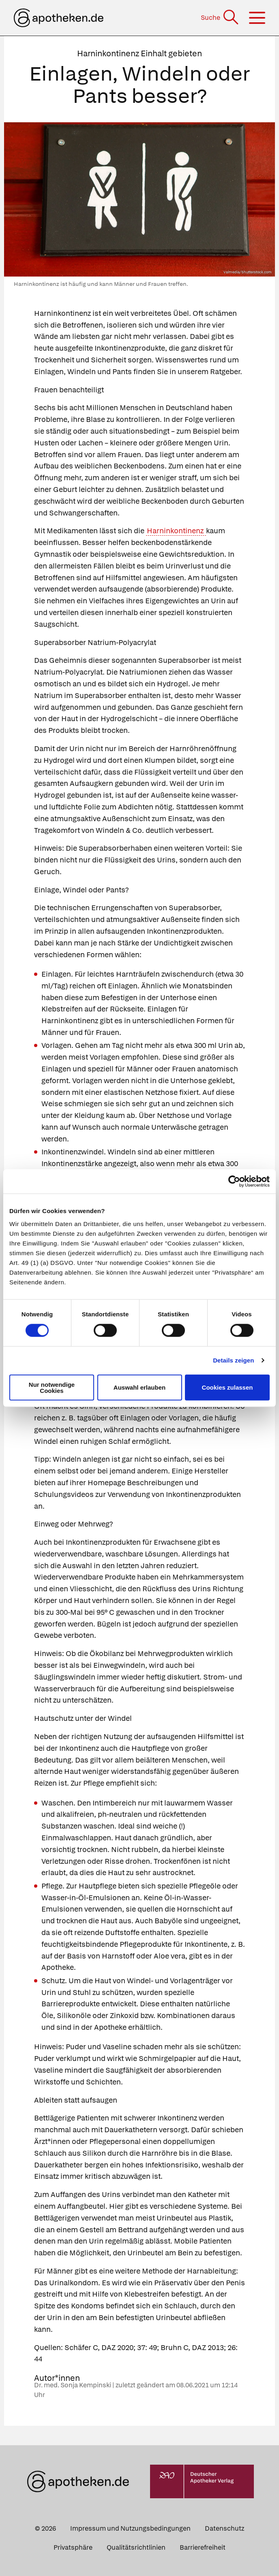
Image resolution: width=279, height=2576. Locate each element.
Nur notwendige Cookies (52, 1387)
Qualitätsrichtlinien (136, 2547)
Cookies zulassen (227, 1387)
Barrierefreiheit (202, 2547)
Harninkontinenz (176, 530)
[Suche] (220, 17)
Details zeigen (233, 1360)
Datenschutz (224, 2528)
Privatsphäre (73, 2547)
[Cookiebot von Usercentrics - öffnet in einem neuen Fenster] (234, 1181)
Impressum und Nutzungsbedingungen (130, 2528)
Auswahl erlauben (139, 1387)
